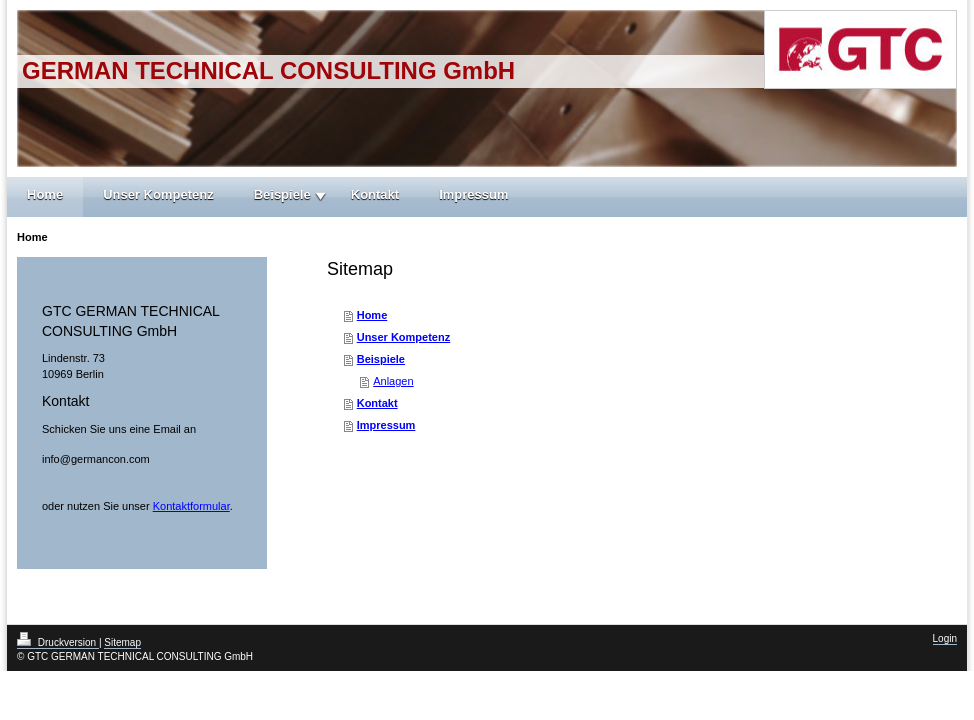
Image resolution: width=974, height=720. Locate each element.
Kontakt (375, 194)
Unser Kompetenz (158, 194)
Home (45, 194)
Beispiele (282, 194)
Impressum (473, 194)
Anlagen (393, 381)
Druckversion (58, 642)
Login (945, 638)
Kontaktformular (191, 506)
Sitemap (122, 642)
